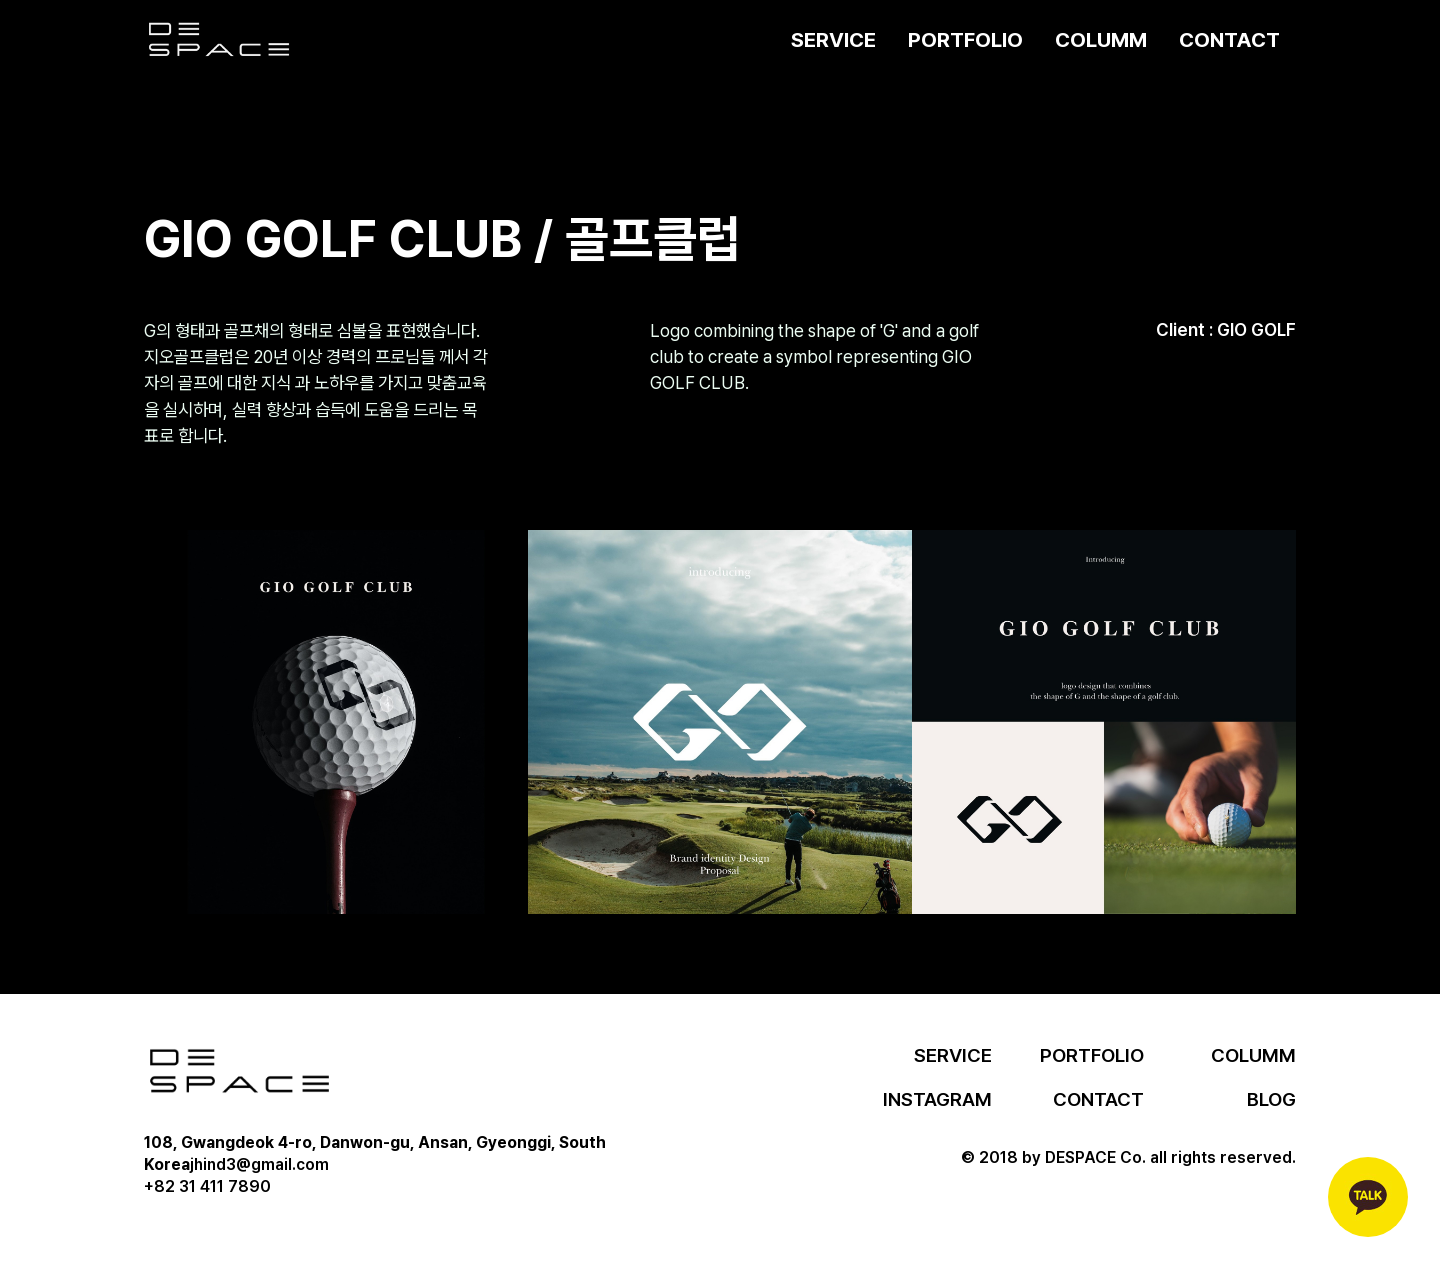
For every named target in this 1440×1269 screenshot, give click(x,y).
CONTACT (1229, 39)
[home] (219, 40)
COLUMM (1101, 39)
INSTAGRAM (937, 1099)
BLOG (1271, 1099)
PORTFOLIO (965, 39)
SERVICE (833, 39)
